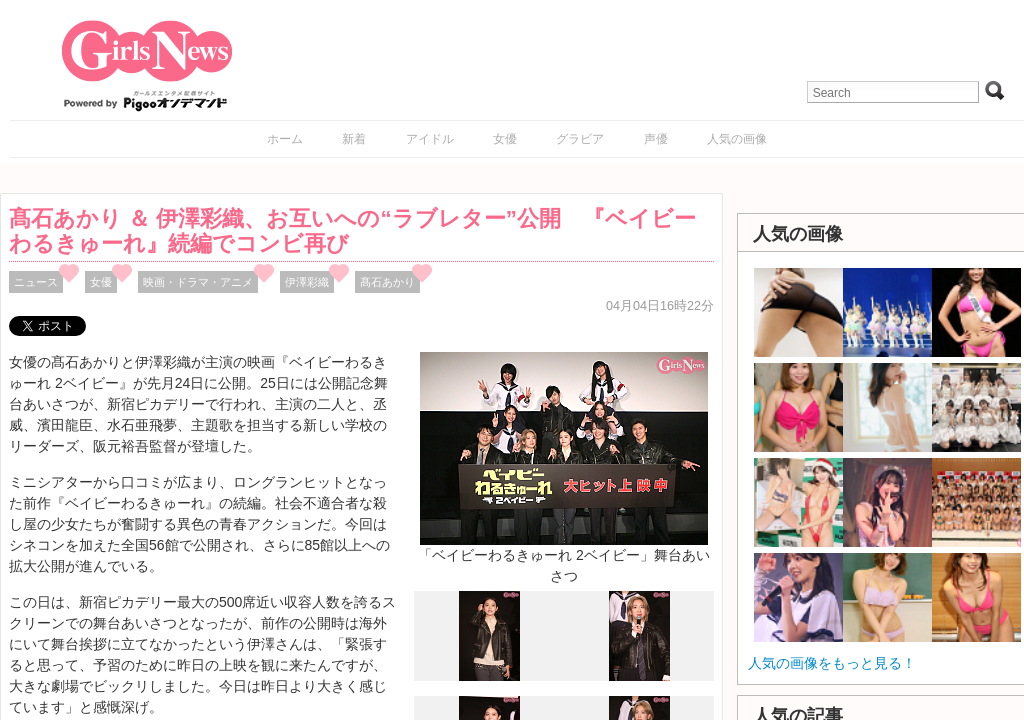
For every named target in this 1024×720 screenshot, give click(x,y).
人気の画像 (737, 139)
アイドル (430, 139)
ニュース (36, 282)
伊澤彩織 (307, 282)
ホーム (285, 139)
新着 (354, 139)
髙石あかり (387, 282)
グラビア (580, 139)
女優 (505, 139)
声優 (656, 139)
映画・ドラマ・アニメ (198, 282)
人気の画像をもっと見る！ (832, 663)
